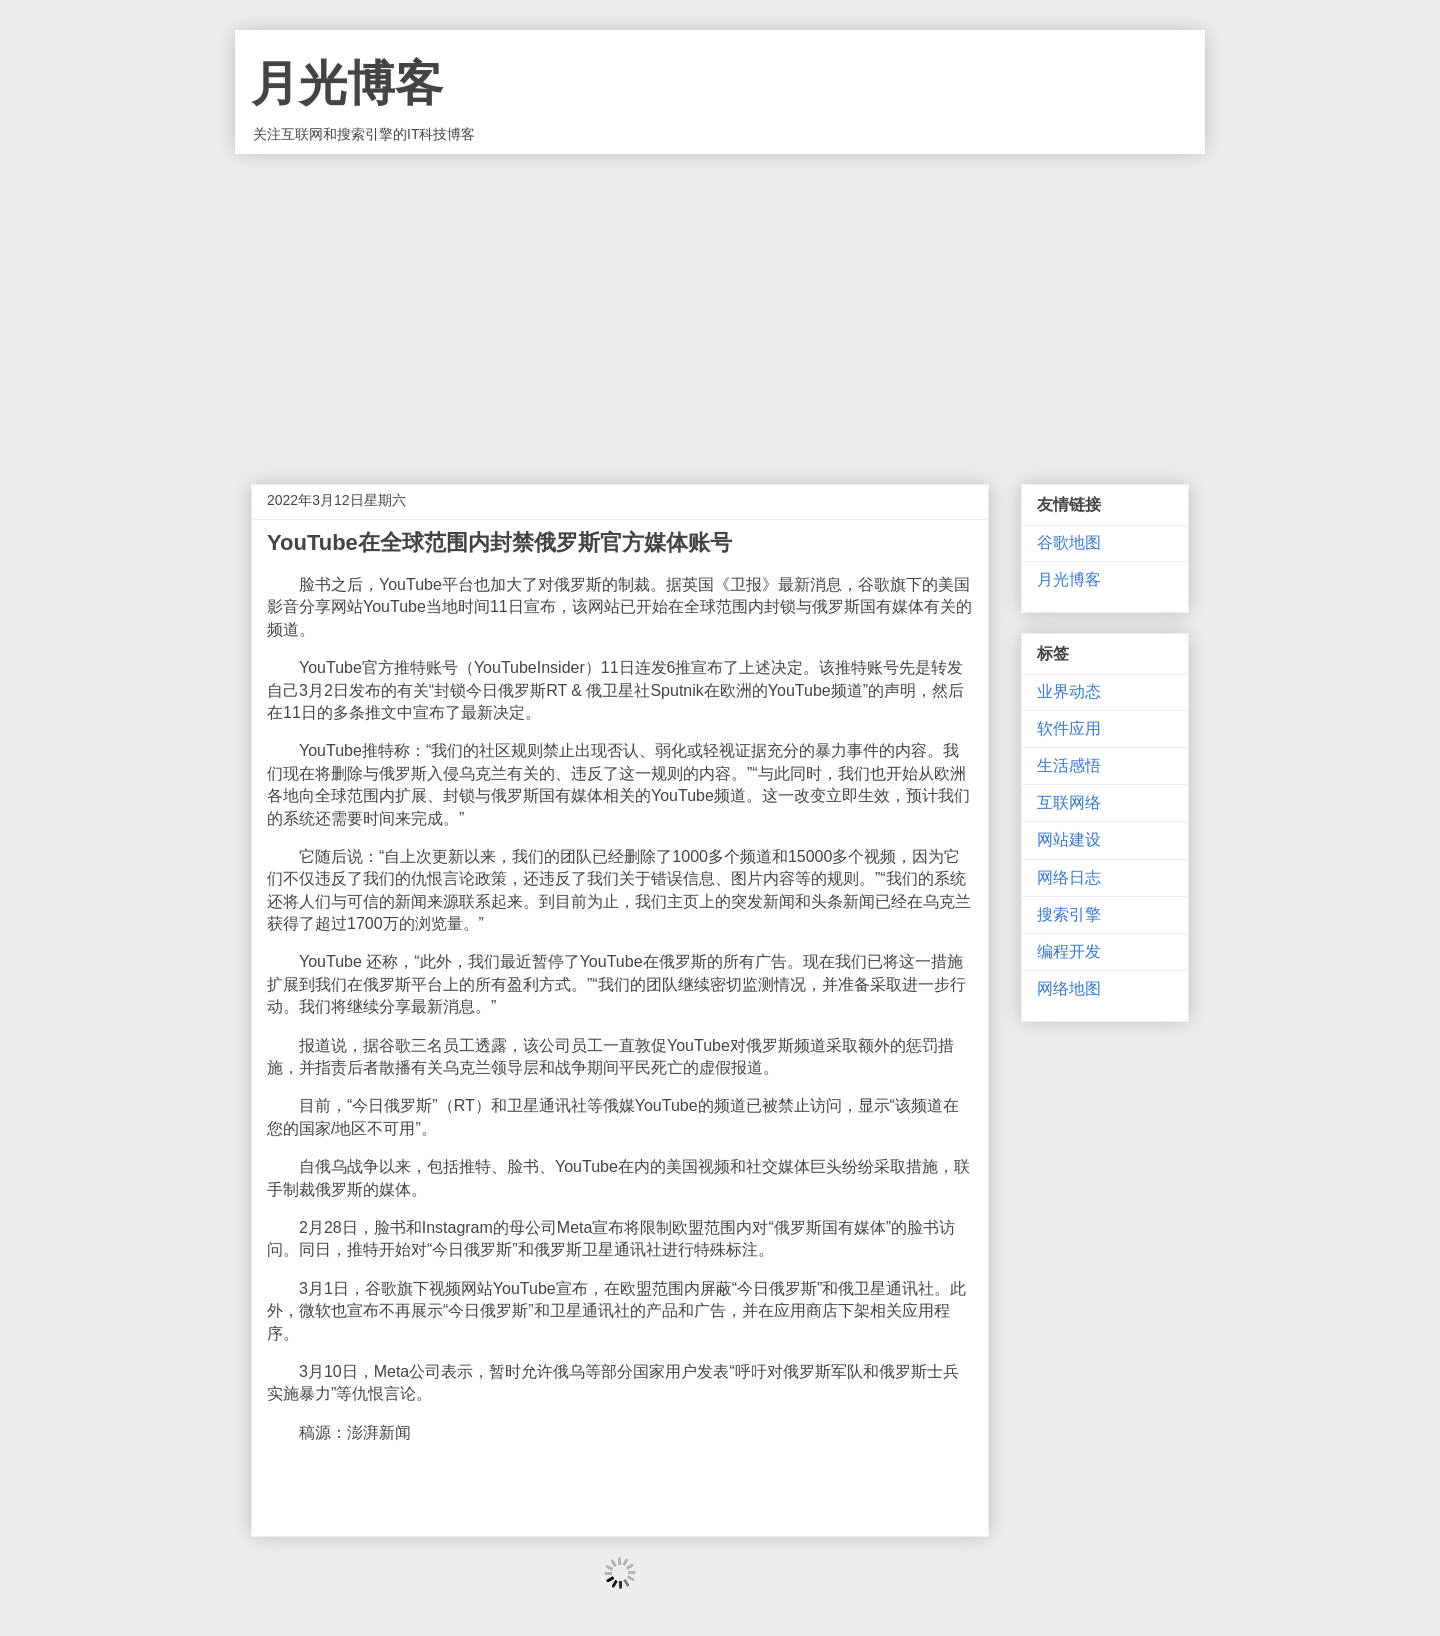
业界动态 (1069, 691)
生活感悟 (1069, 765)
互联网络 (1069, 802)
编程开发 (1069, 951)
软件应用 (1069, 728)
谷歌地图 (1069, 542)
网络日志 (1069, 877)
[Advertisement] (720, 304)
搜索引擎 (1069, 914)
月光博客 (347, 83)
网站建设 (1069, 839)
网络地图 (1069, 988)
